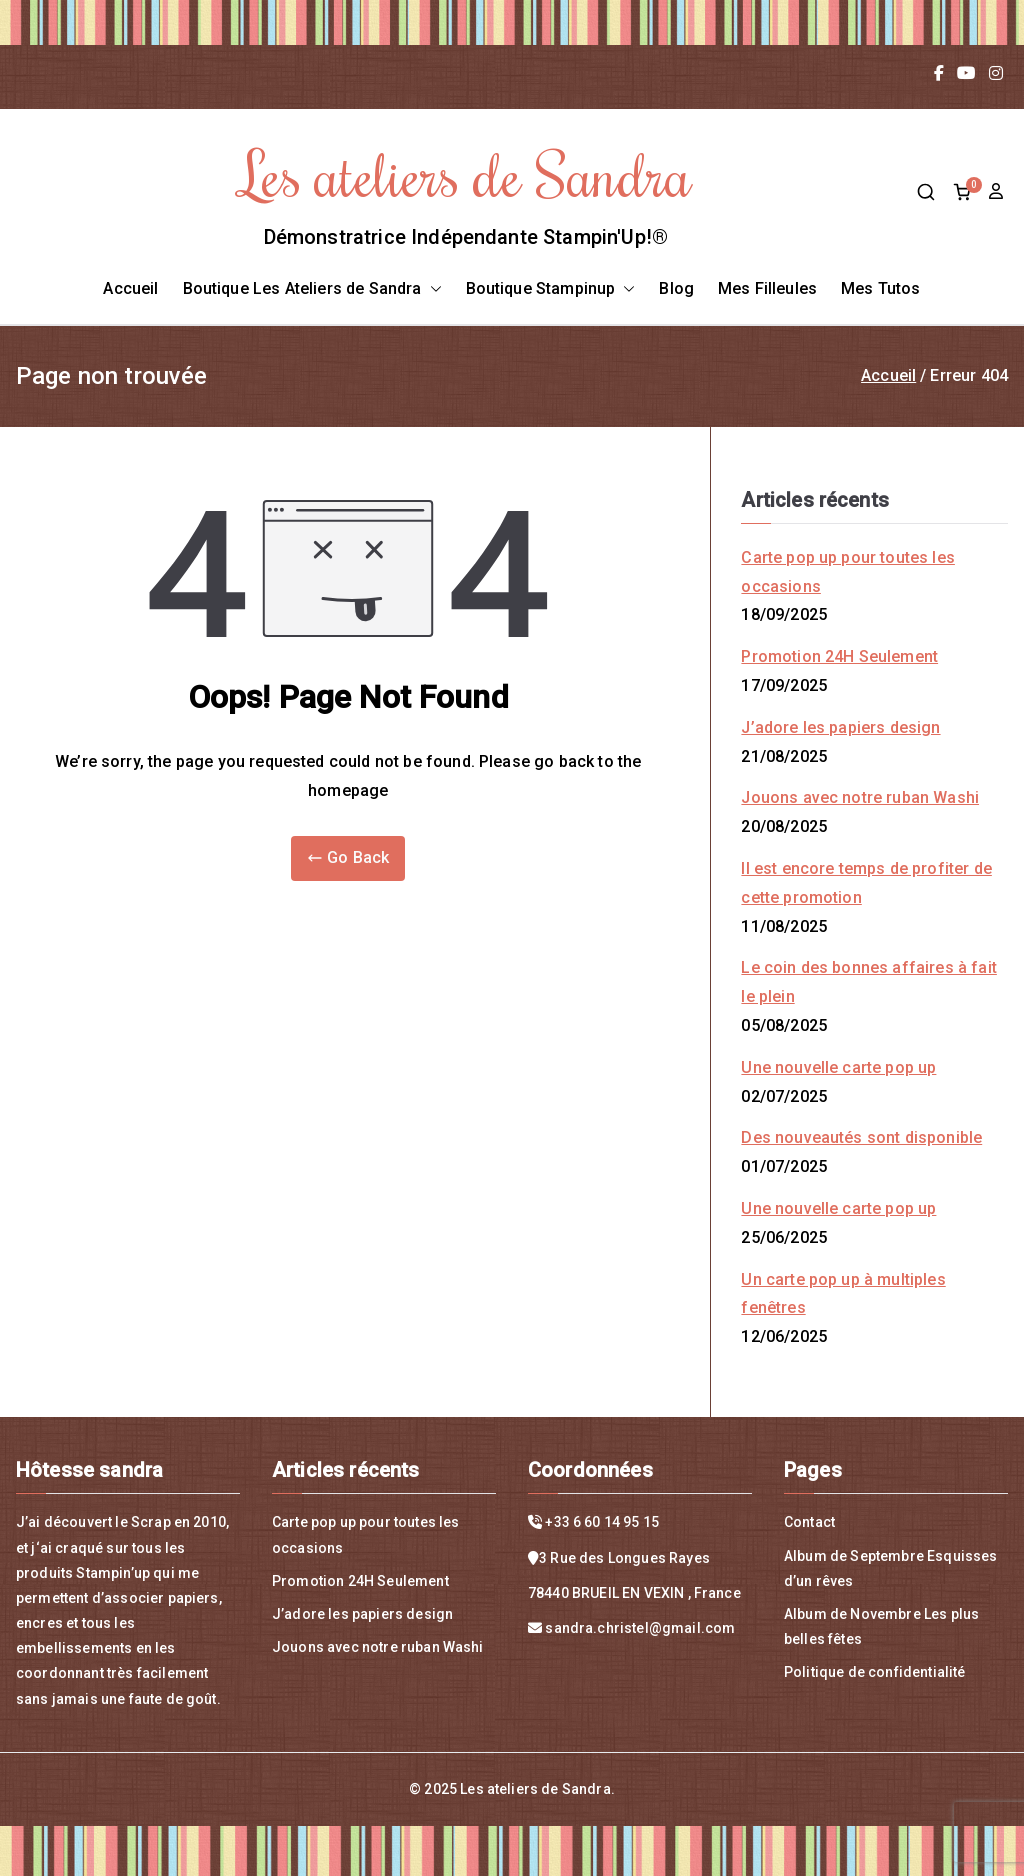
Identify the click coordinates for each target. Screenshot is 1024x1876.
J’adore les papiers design (840, 727)
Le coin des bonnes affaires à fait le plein (868, 982)
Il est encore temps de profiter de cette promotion (866, 883)
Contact (809, 1522)
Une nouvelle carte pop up (838, 1067)
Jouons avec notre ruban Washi (860, 797)
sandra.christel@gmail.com (640, 1628)
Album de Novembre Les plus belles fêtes (881, 1626)
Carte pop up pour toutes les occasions (847, 572)
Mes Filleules (767, 288)
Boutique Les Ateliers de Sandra (312, 289)
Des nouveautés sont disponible (861, 1137)
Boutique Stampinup (551, 289)
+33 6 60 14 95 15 (602, 1522)
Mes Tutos (880, 288)
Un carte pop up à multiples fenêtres (843, 1294)
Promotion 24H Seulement (839, 656)
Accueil (130, 288)
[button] (432, 289)
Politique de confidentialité (874, 1672)
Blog (676, 288)
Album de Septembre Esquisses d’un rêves (890, 1568)
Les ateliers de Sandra (466, 173)
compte (998, 191)
